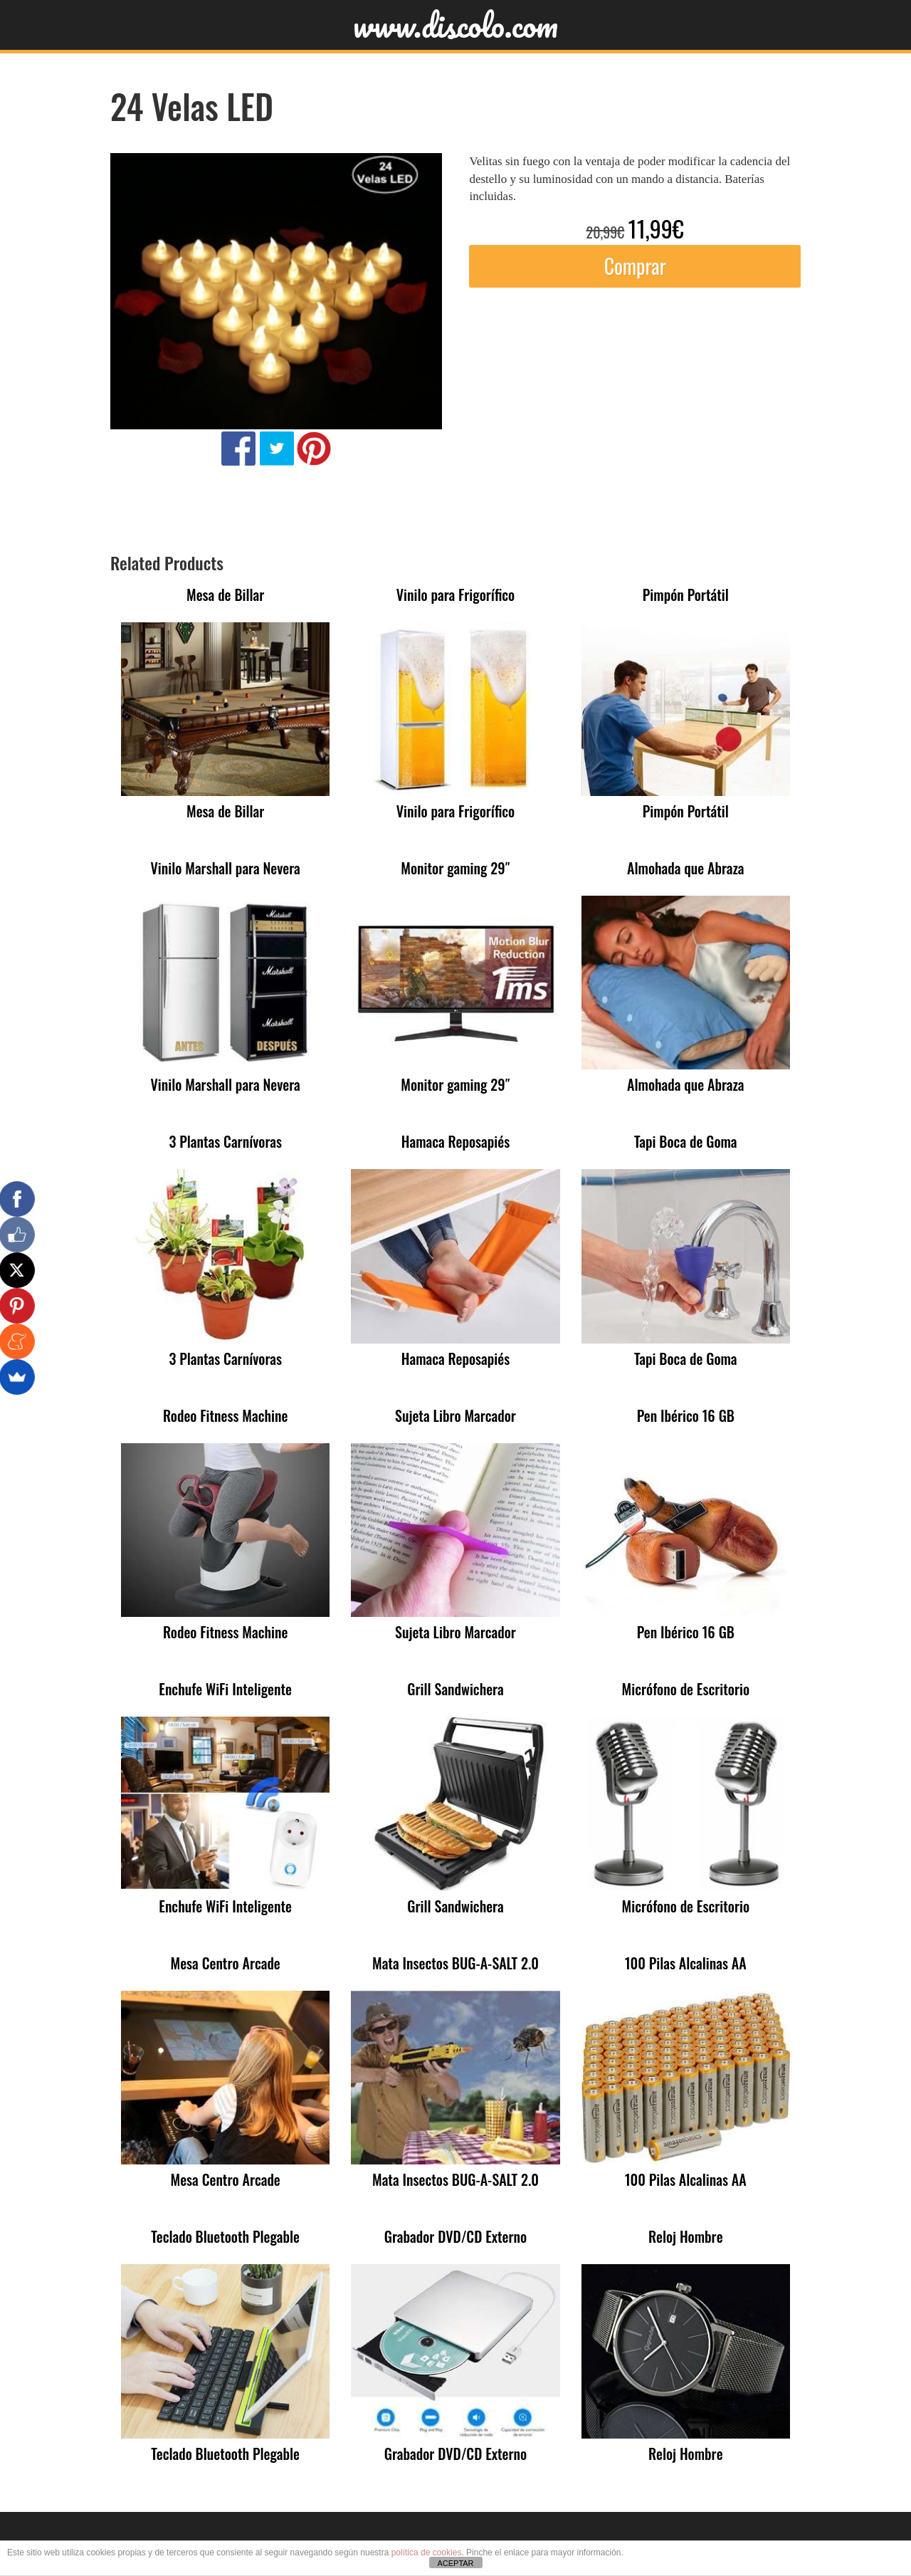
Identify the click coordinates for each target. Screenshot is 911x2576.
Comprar (635, 266)
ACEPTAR (455, 2563)
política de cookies (426, 2552)
